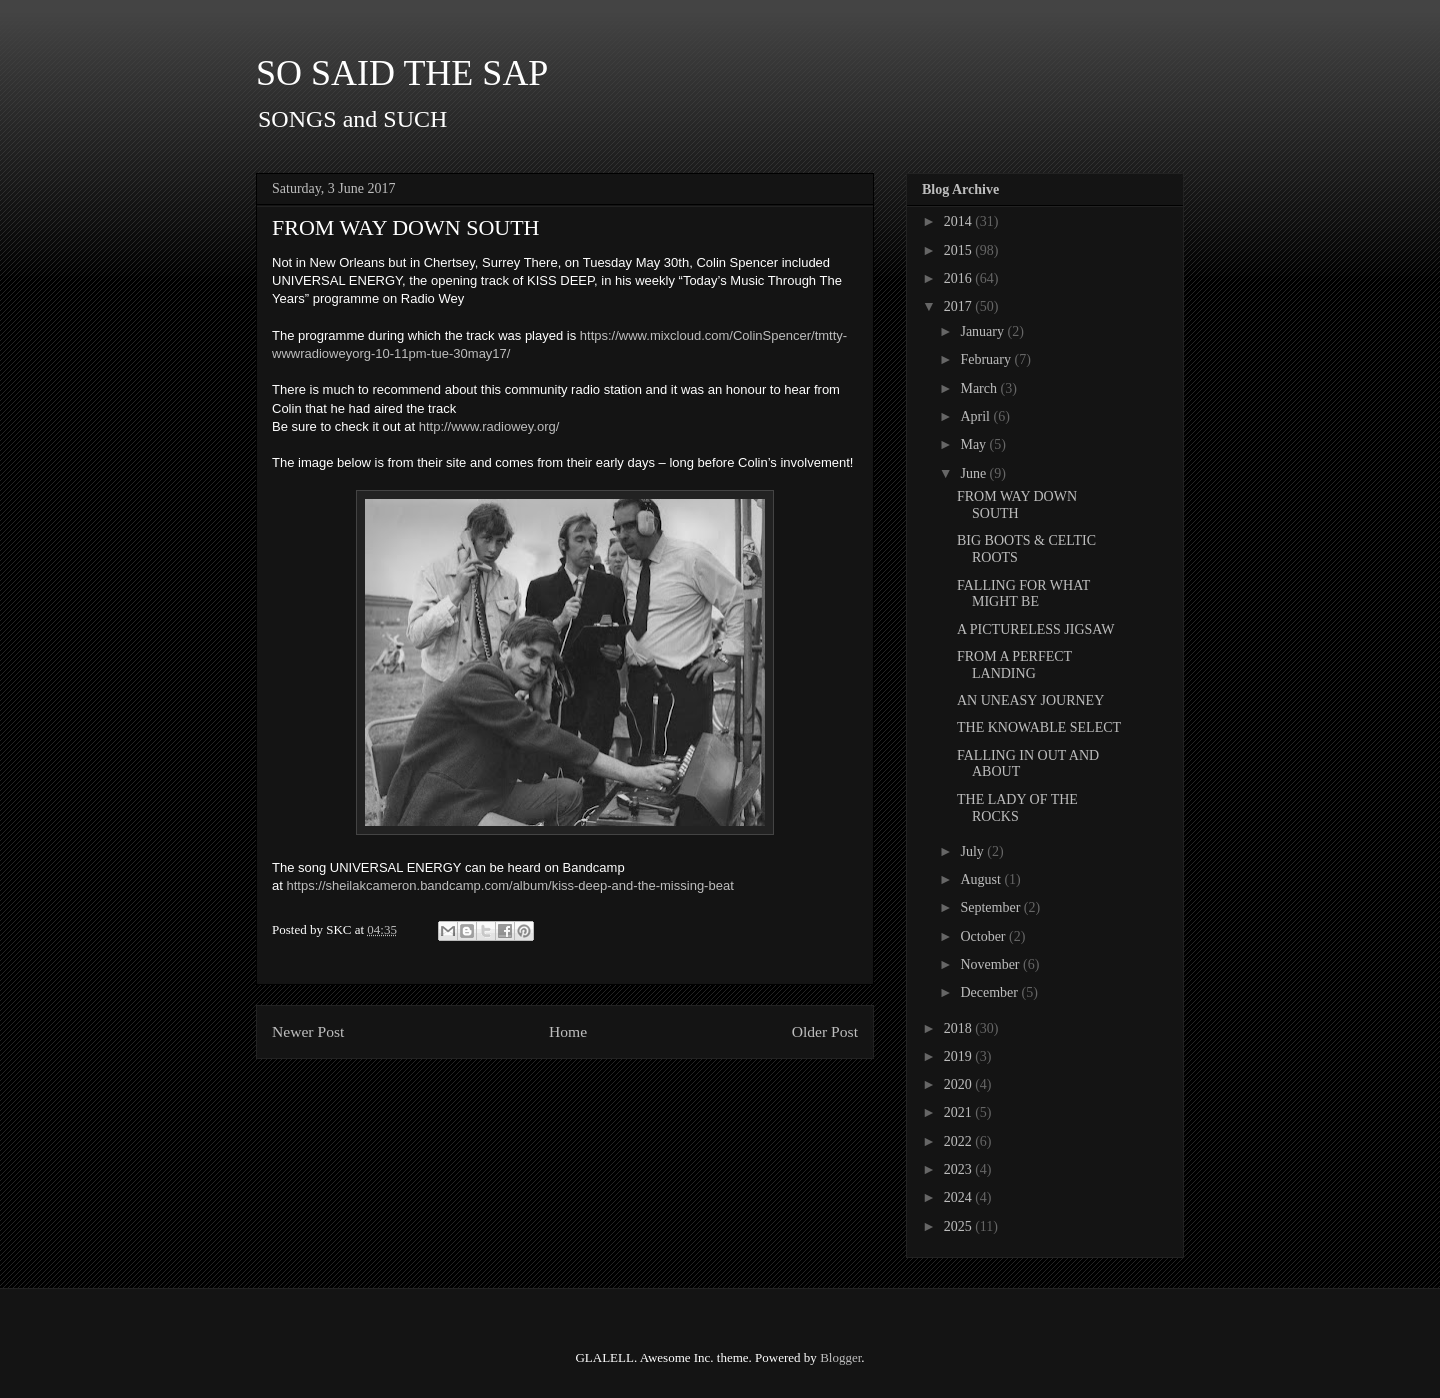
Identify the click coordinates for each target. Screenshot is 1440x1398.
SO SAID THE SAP (402, 73)
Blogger (840, 1357)
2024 (960, 1197)
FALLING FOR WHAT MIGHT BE (1023, 594)
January (983, 331)
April (976, 416)
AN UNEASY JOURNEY (1030, 700)
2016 (960, 278)
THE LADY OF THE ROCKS (1017, 808)
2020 (960, 1084)
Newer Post (308, 1031)
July (973, 851)
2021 (960, 1112)
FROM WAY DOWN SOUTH (1017, 505)
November (991, 964)
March (980, 388)
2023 (960, 1169)
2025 (960, 1226)
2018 (960, 1028)
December (990, 992)
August (982, 879)
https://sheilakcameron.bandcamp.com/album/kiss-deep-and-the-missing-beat (509, 885)
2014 (960, 221)
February (987, 359)
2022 (960, 1141)
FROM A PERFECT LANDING (1014, 665)
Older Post (825, 1031)
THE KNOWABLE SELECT (1039, 727)
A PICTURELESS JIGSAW (1036, 629)
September (991, 907)
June (974, 473)
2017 (960, 306)
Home (568, 1031)
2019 (960, 1056)
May (974, 444)
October (984, 936)
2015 (960, 250)
